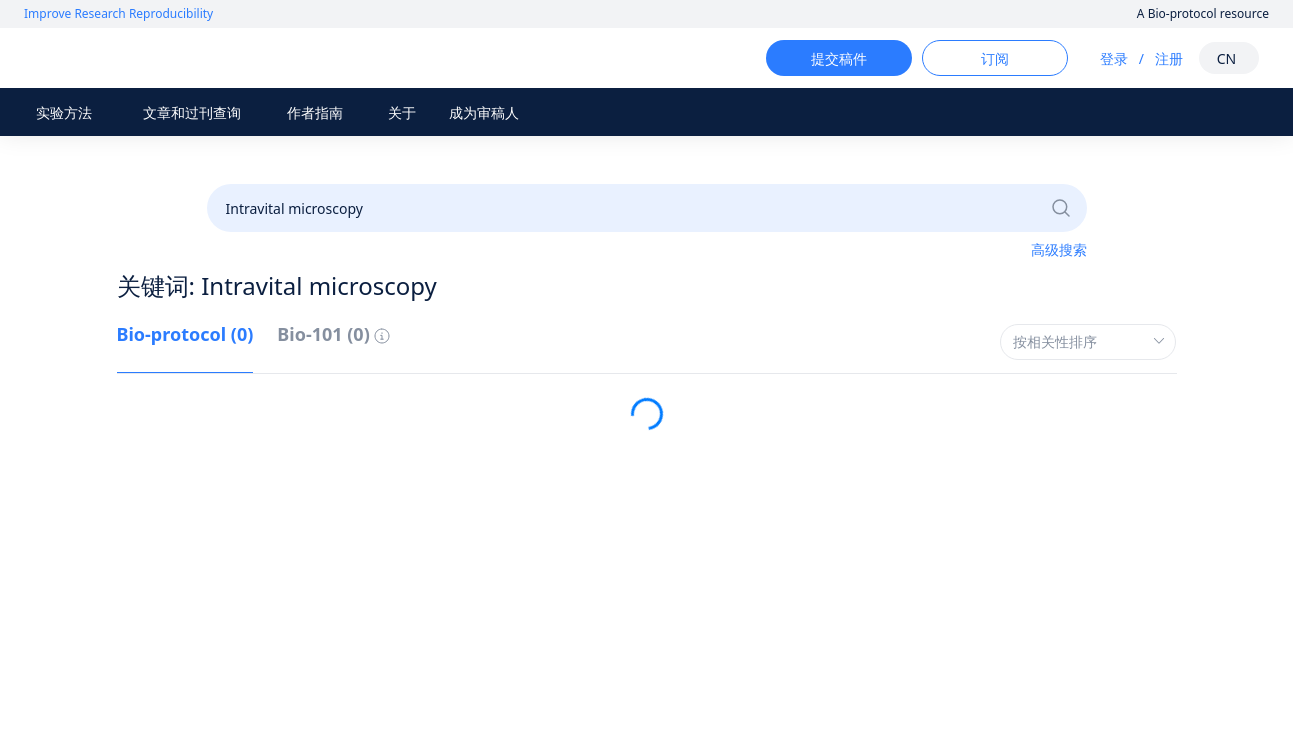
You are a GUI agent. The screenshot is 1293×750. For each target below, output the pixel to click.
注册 (1151, 58)
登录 (1096, 58)
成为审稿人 (484, 112)
